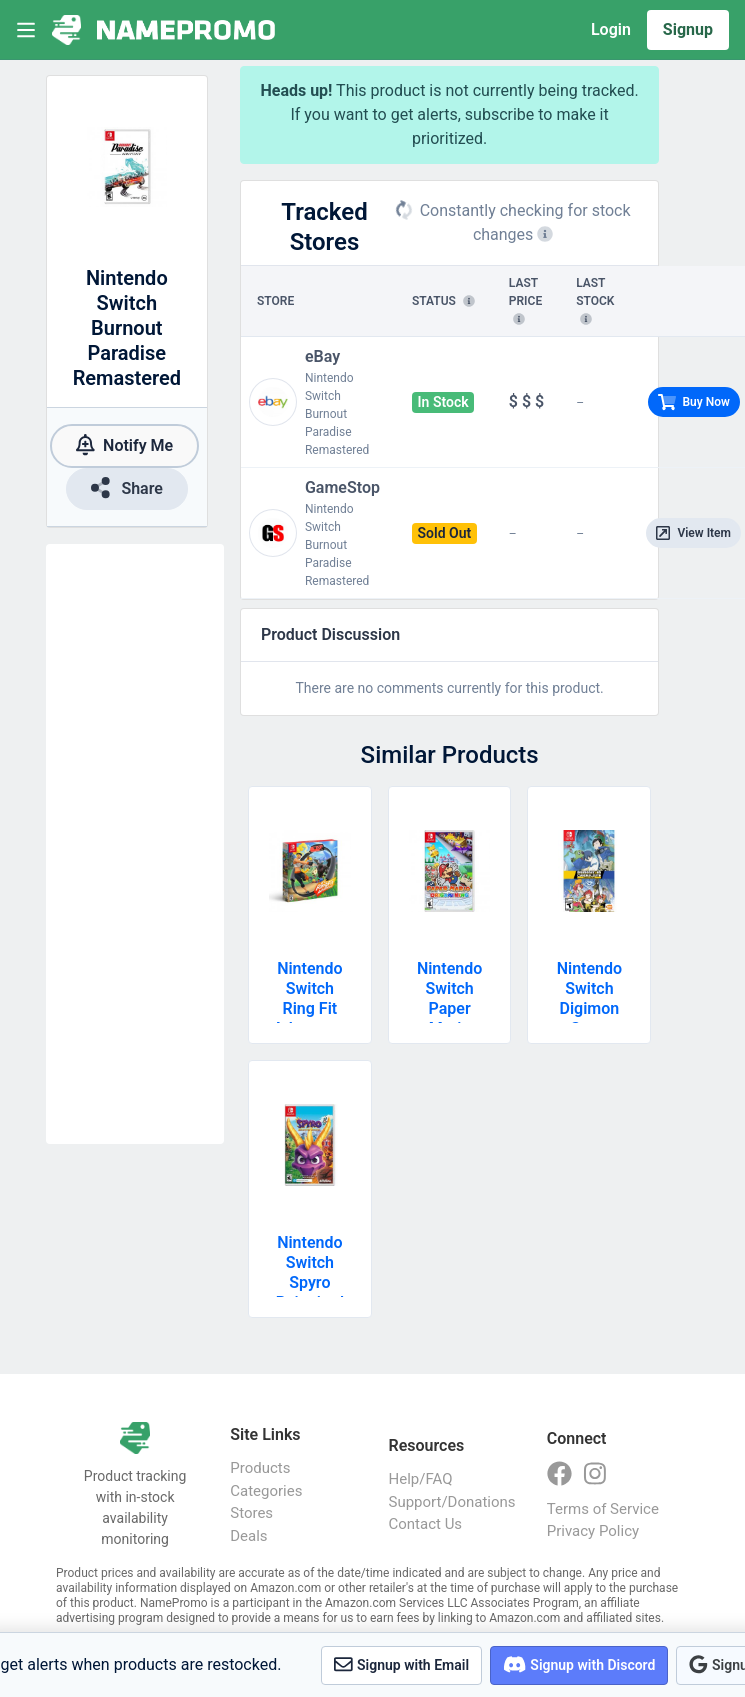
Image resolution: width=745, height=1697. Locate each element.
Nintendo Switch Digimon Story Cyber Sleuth (589, 1018)
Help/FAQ (421, 1479)
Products (260, 1468)
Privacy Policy (593, 1531)
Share (127, 487)
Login (611, 29)
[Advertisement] (135, 844)
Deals (248, 1536)
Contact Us (426, 1524)
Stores (251, 1513)
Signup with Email (401, 1664)
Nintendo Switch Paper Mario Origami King (449, 1018)
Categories (266, 1491)
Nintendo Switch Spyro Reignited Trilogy (310, 1282)
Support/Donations (448, 1502)
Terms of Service (603, 1509)
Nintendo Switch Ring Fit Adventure (310, 998)
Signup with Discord (579, 1664)
